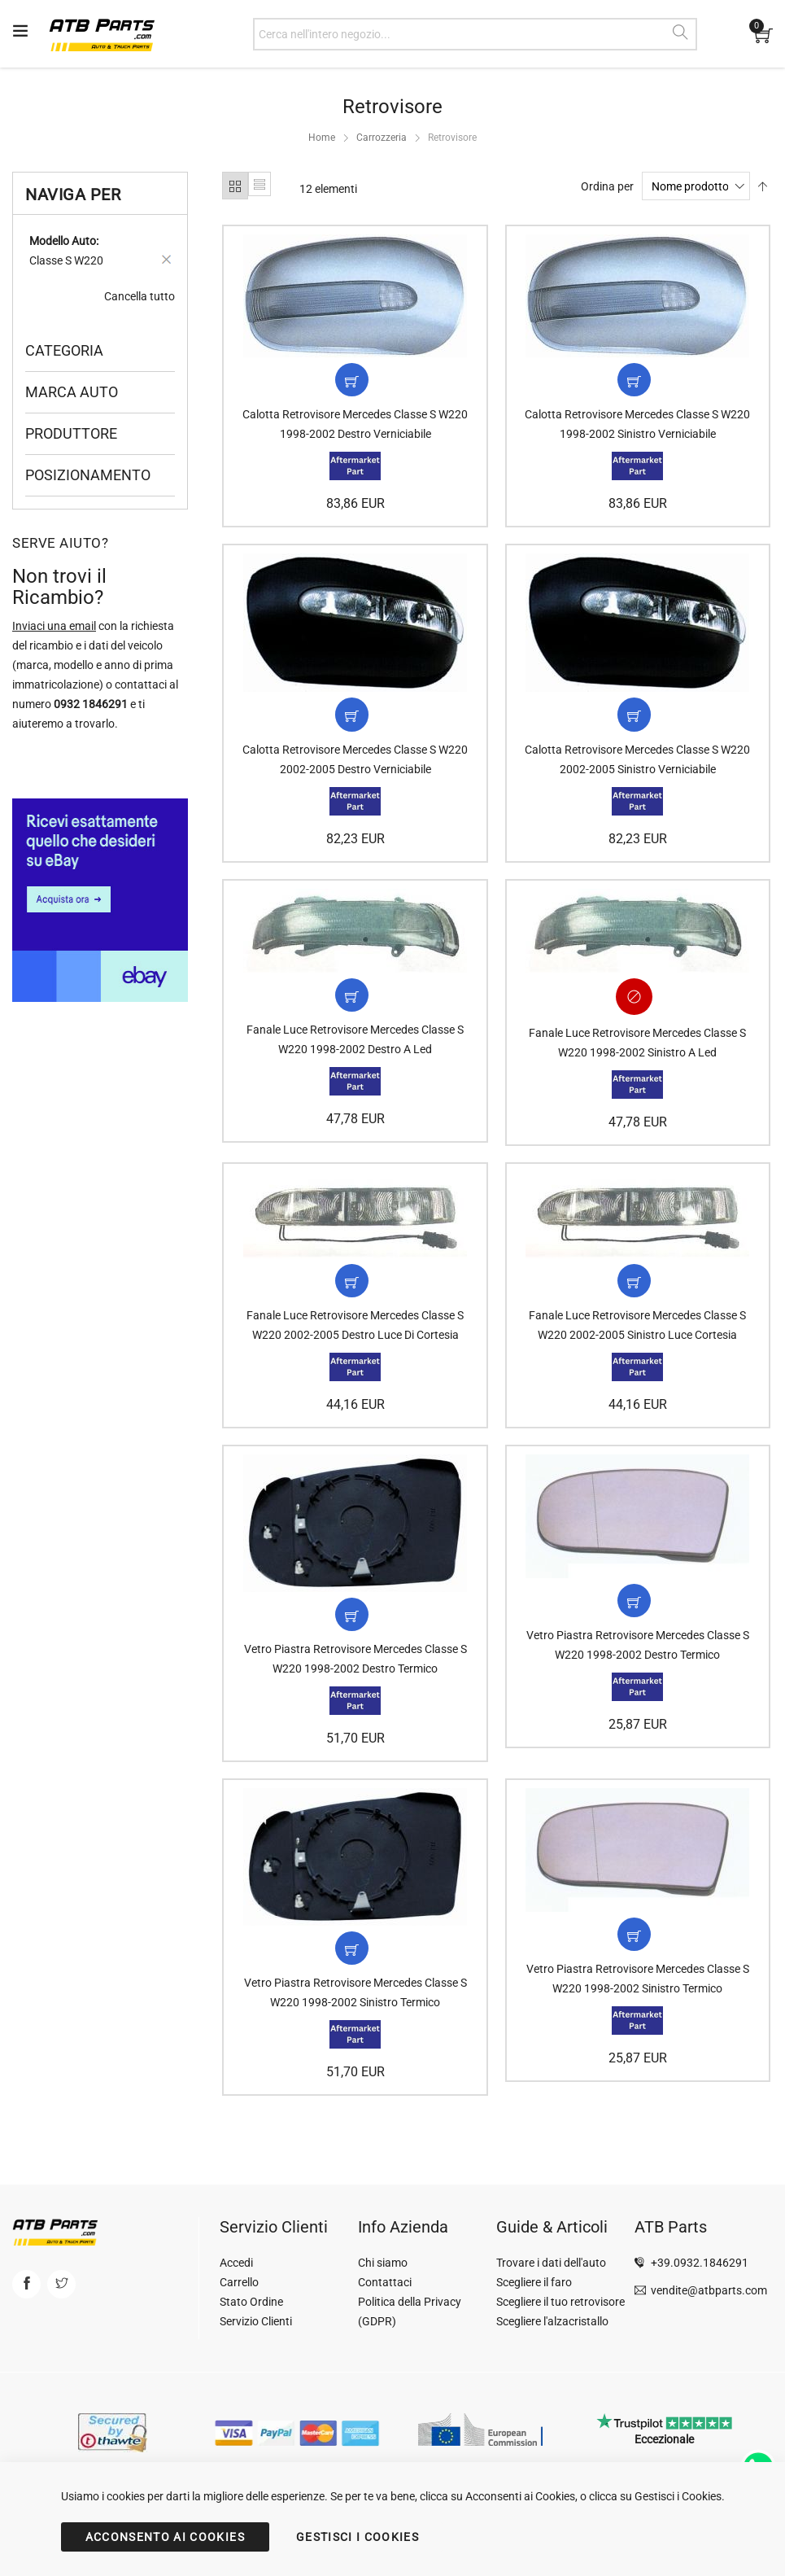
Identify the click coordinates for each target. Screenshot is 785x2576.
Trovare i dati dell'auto (551, 2262)
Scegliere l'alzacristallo (552, 2321)
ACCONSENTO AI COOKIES (165, 2536)
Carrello (239, 2282)
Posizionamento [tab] (87, 474)
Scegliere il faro (534, 2282)
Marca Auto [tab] (71, 391)
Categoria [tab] (64, 350)
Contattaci (385, 2282)
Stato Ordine (251, 2301)
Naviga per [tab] (72, 194)
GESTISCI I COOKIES (357, 2536)
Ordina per (607, 186)
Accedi (236, 2262)
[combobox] (475, 34)
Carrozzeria (381, 137)
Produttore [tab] (71, 433)
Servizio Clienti (256, 2321)
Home (321, 137)
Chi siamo (383, 2262)
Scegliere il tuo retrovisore (560, 2301)
